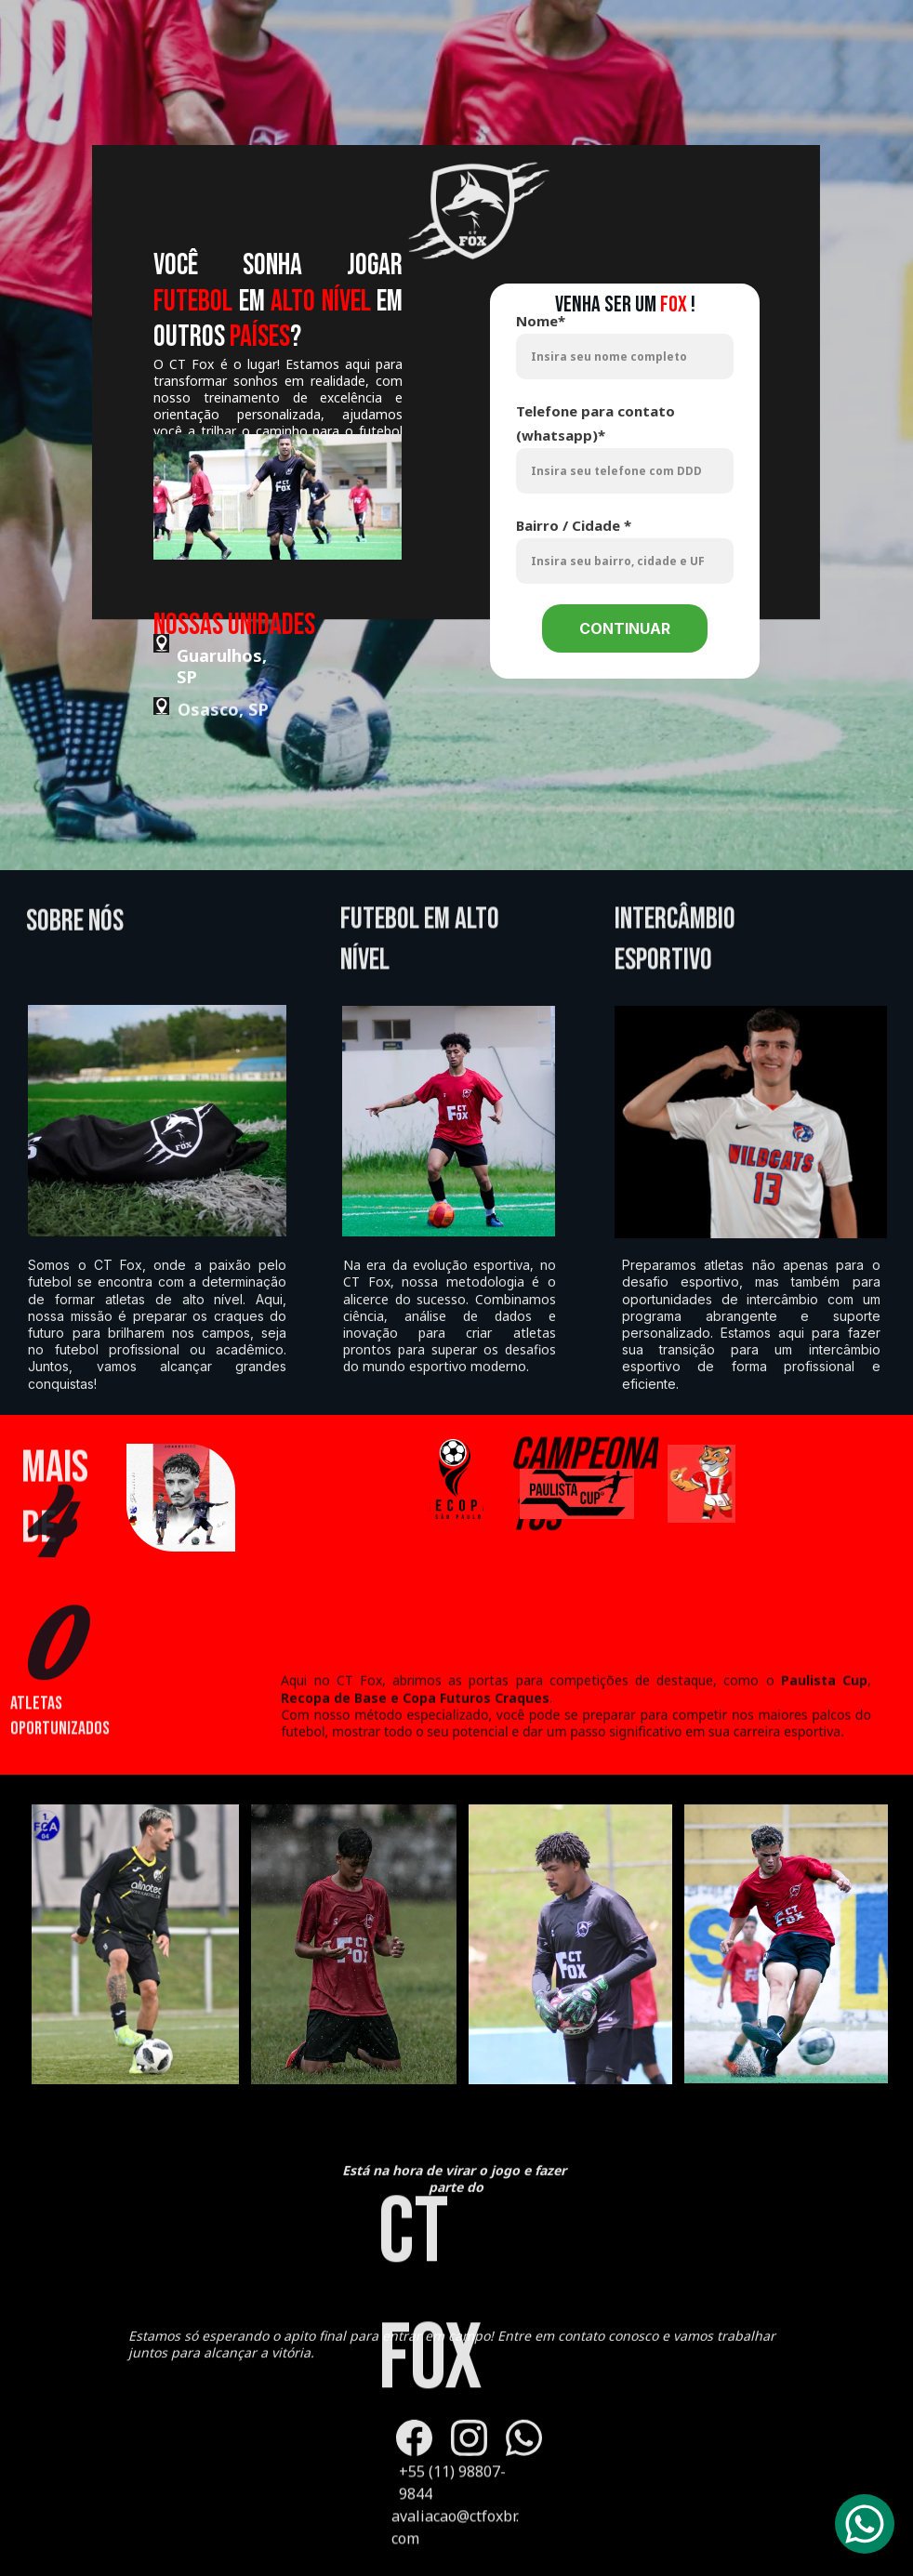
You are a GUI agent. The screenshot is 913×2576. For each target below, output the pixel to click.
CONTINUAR (624, 628)
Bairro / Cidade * (573, 525)
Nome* (540, 320)
